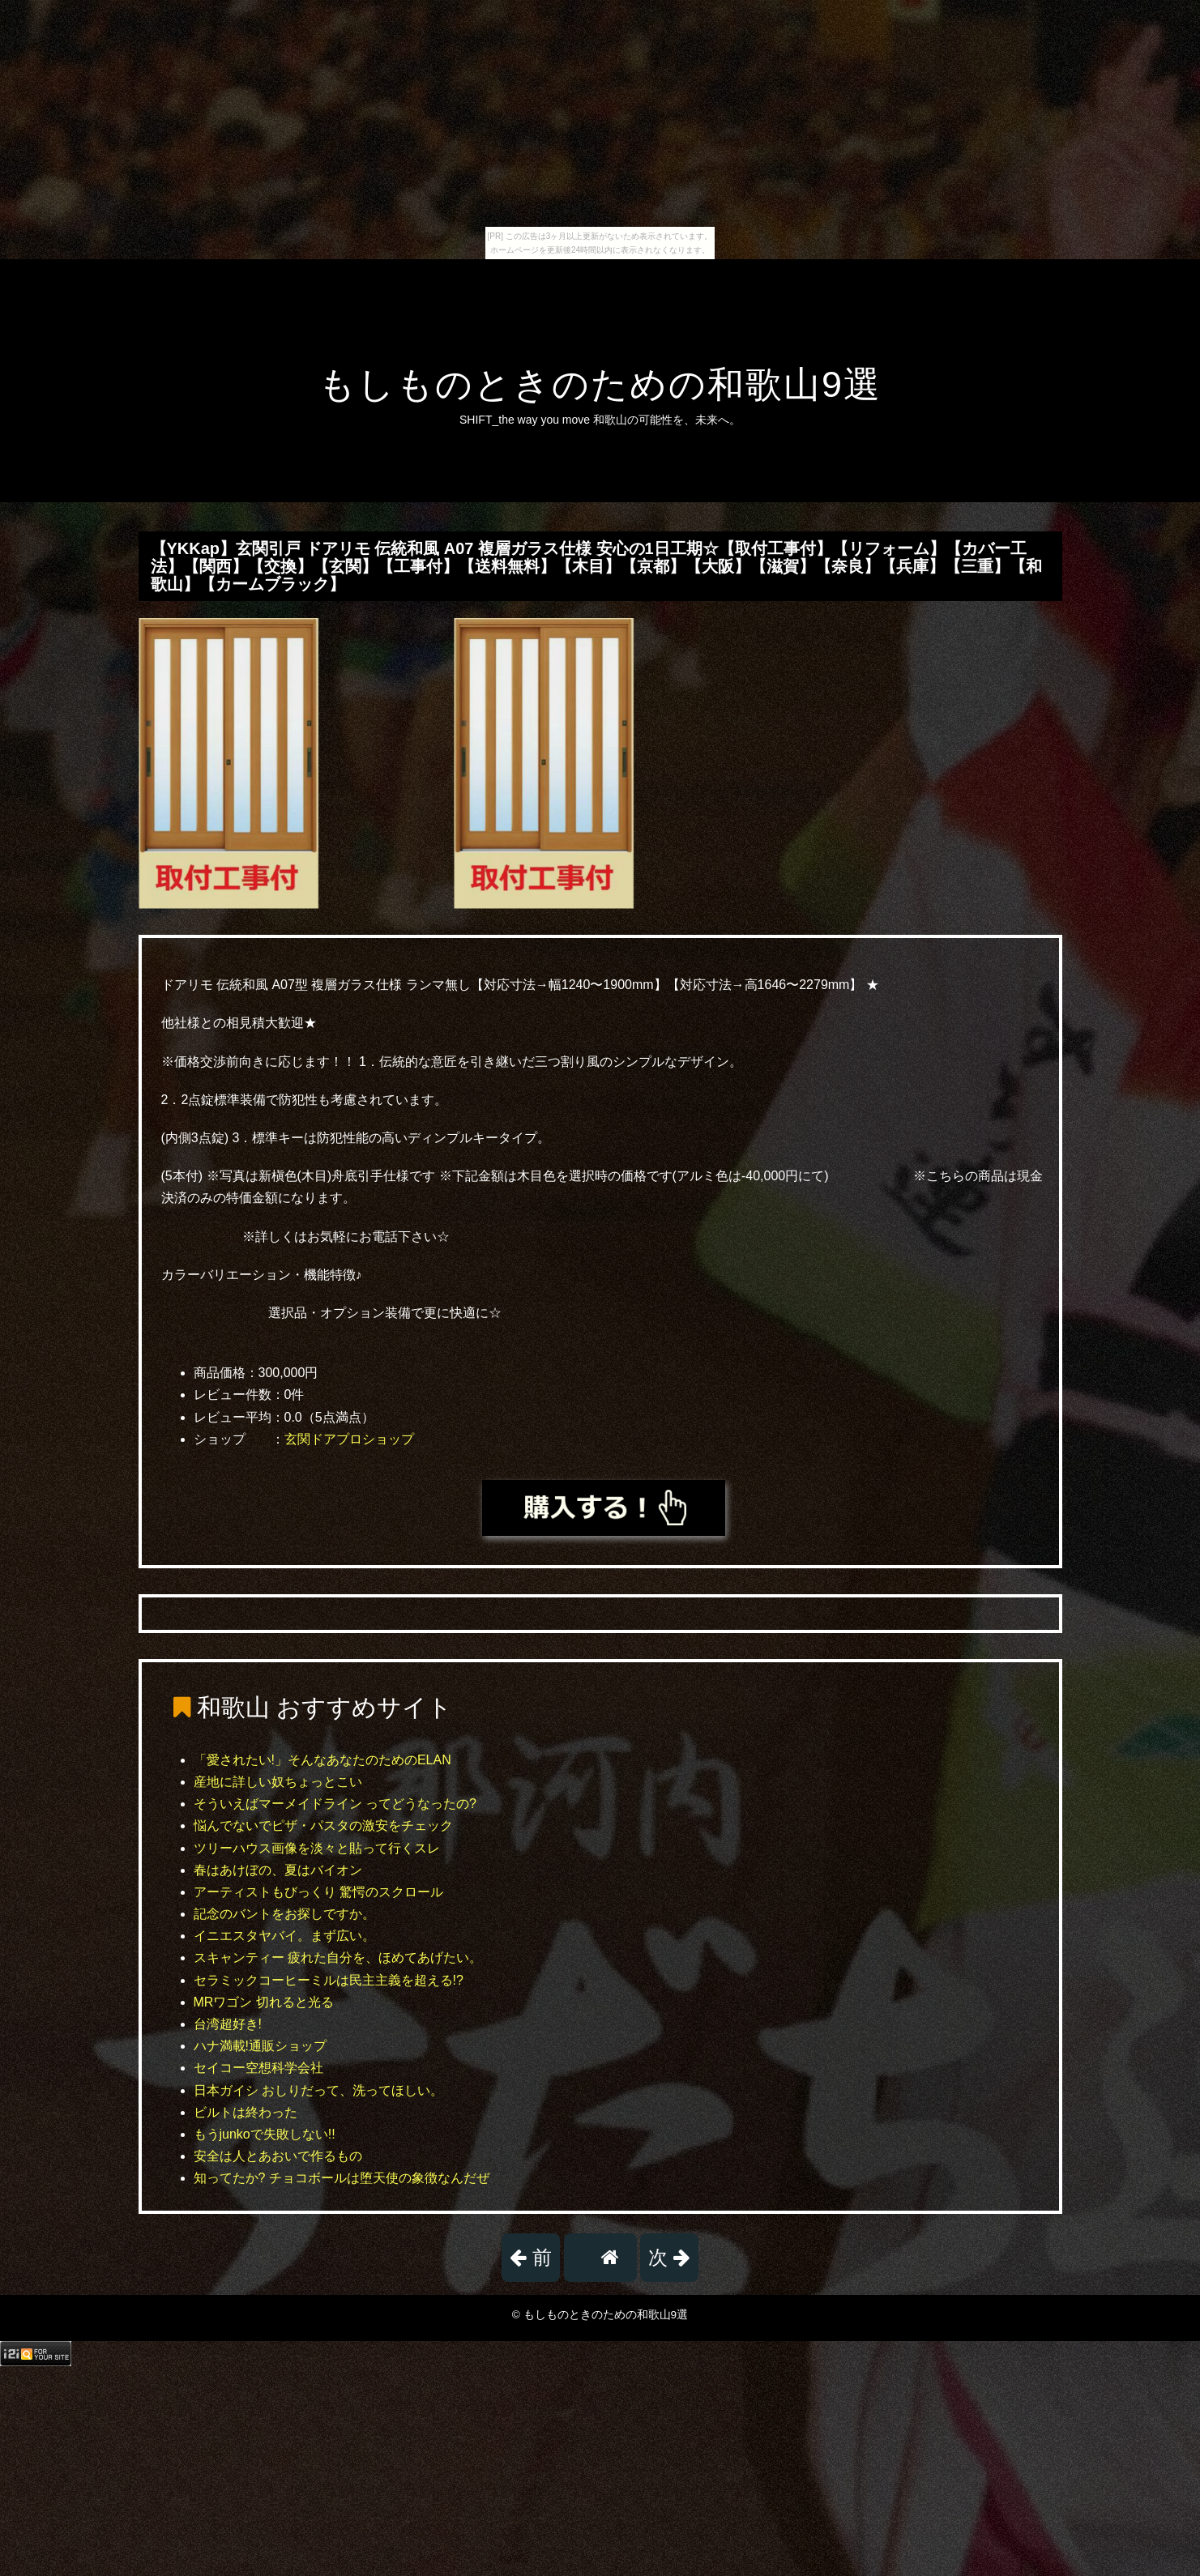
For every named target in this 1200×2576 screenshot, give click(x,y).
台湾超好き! (228, 2024)
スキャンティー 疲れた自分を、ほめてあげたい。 (338, 1957)
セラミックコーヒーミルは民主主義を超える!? (328, 1980)
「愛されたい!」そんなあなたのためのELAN (322, 1760)
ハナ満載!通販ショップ (260, 2046)
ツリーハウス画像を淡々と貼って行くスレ (317, 1848)
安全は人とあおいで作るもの (278, 2156)
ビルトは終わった (245, 2112)
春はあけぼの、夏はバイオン (278, 1870)
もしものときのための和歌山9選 (600, 384)
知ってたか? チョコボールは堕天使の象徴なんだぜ (341, 2178)
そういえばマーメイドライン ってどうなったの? (335, 1803)
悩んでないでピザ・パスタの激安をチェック (323, 1825)
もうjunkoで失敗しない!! (264, 2134)
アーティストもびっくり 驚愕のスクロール (318, 1892)
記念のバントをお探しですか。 (284, 1914)
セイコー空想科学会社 (258, 2068)
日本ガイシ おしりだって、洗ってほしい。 (318, 2090)
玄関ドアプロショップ (349, 1439)
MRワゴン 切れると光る (264, 2002)
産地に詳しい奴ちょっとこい (278, 1782)
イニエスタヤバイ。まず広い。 (284, 1936)
